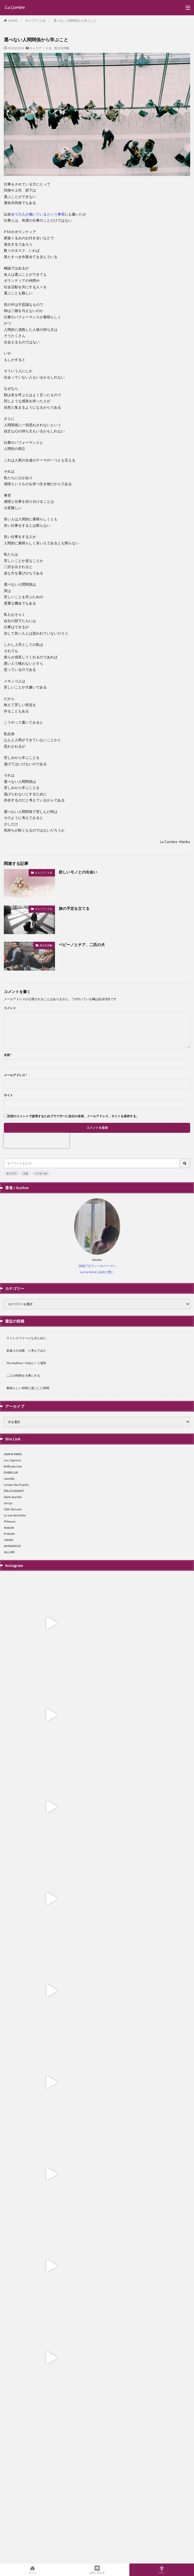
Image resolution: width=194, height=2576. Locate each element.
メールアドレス (15, 1075)
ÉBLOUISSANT (14, 1491)
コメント (10, 1008)
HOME (13, 20)
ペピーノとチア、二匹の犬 (82, 944)
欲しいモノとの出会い (78, 872)
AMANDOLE (12, 1546)
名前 (8, 1055)
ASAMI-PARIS (13, 1454)
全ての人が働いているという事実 (38, 214)
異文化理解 (62, 47)
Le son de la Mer (15, 1515)
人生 (25, 1173)
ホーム (32, 2570)
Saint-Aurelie (13, 1497)
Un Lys (8, 1503)
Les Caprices (12, 1460)
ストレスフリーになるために (26, 1338)
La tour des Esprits (16, 1485)
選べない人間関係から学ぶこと (74, 20)
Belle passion (13, 1466)
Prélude (9, 1534)
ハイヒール (41, 1173)
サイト (8, 1095)
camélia (9, 1478)
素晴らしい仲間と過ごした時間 (27, 1388)
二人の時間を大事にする (23, 1375)
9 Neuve (9, 1521)
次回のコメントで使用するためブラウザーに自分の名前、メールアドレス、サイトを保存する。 (73, 1116)
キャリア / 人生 (35, 20)
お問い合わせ (97, 2570)
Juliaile (8, 1540)
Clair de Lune (13, 1509)
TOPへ (161, 2570)
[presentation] (36, 1140)
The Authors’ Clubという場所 (26, 1363)
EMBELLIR (11, 1472)
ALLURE (9, 1552)
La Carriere (110, 2551)
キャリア (11, 1173)
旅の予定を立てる (74, 908)
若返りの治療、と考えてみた (26, 1350)
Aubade (9, 1527)
